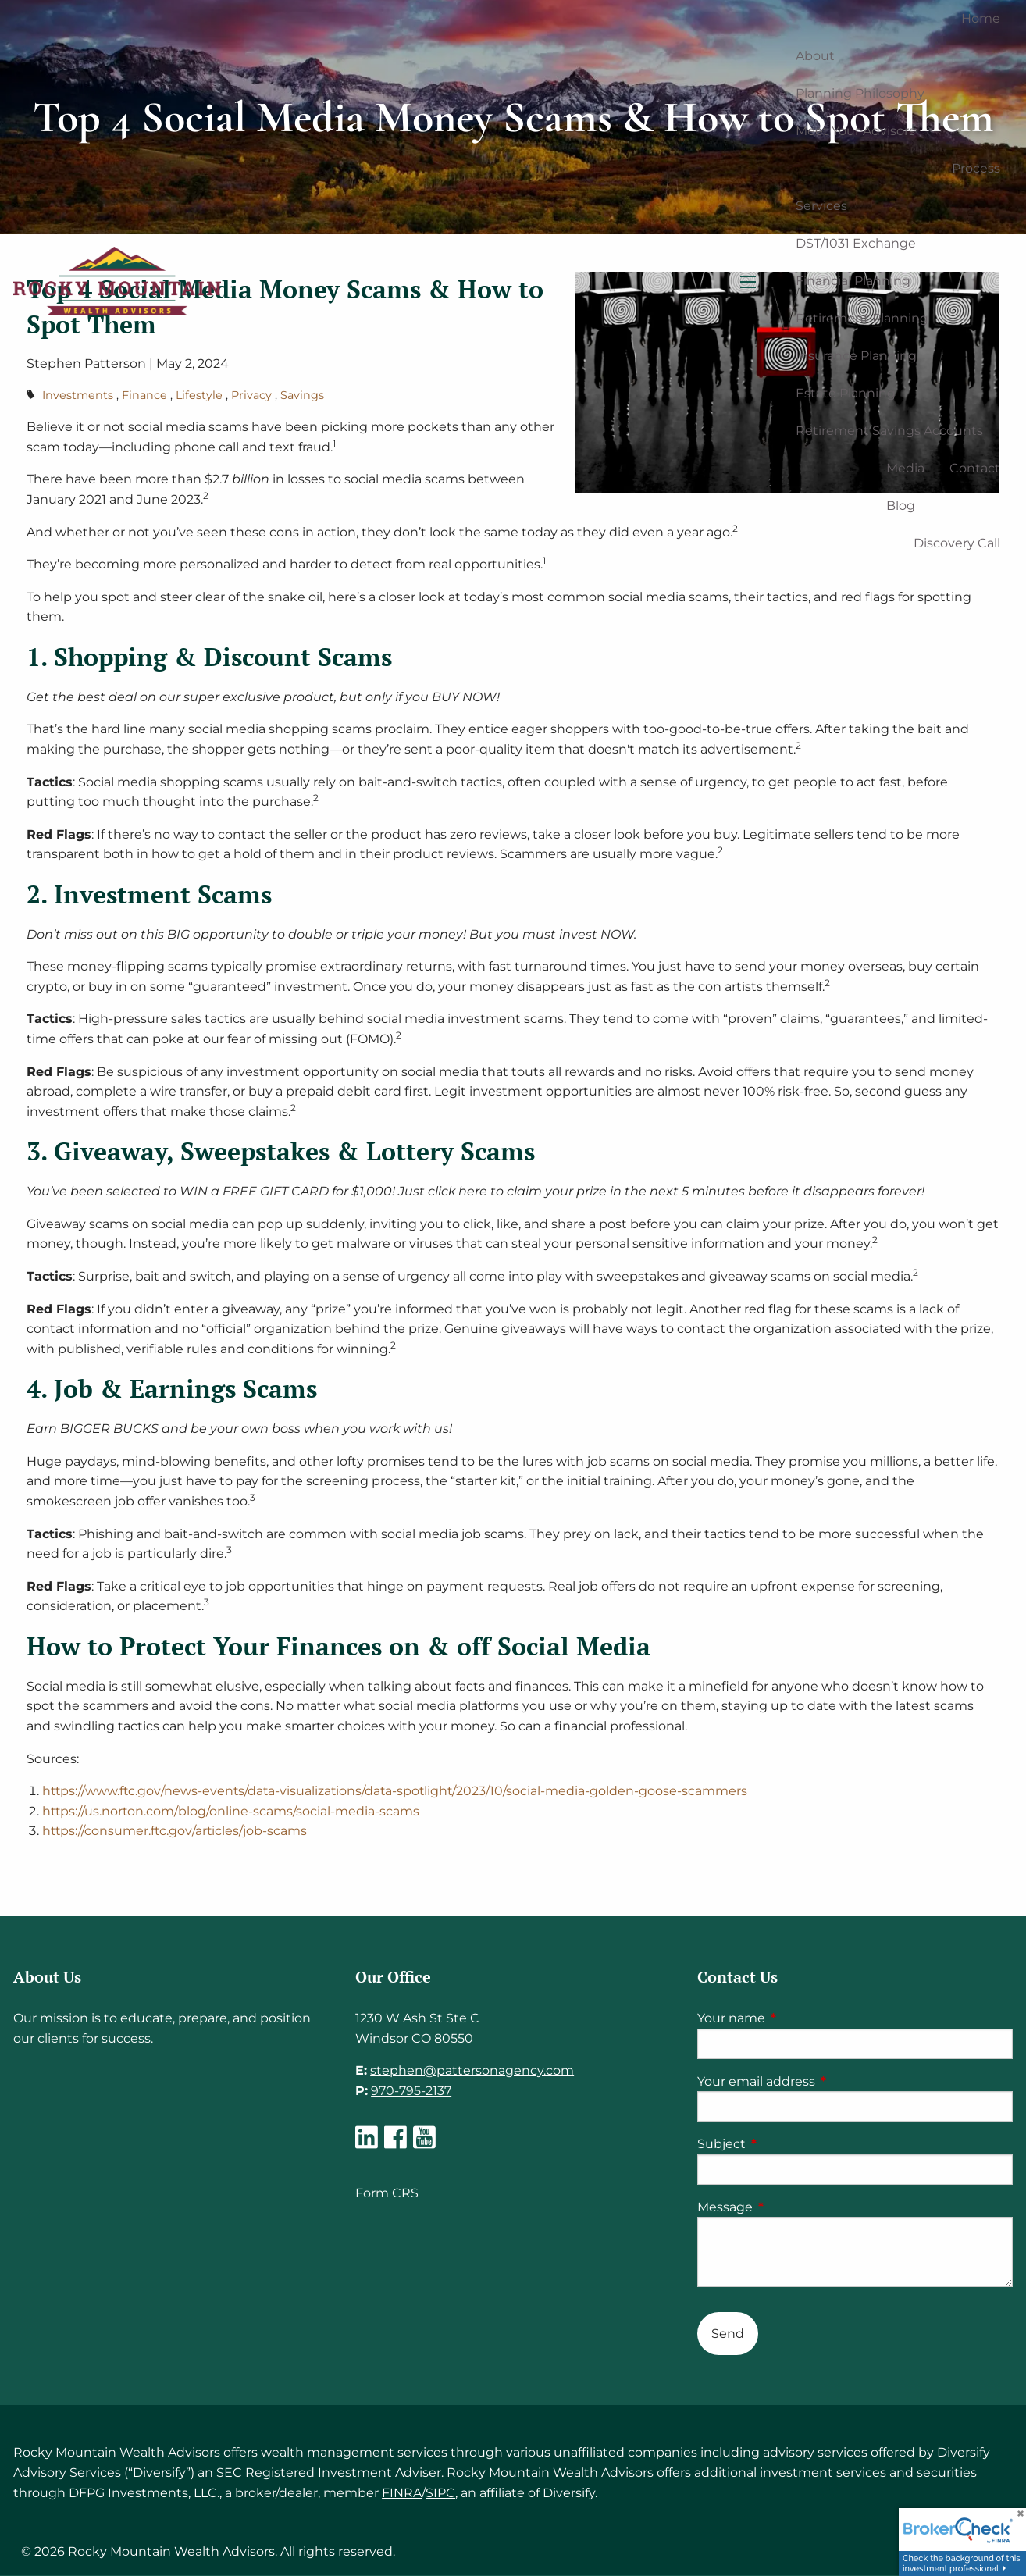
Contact (974, 468)
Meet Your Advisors (855, 130)
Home (980, 18)
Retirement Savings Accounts (889, 430)
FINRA (402, 2492)
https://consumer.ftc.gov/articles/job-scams (176, 1830)
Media (905, 468)
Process (976, 168)
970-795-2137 (411, 2090)
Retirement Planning (862, 318)
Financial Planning (853, 280)
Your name (796, 2018)
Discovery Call (957, 543)
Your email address (821, 2081)
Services (821, 205)
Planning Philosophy (860, 93)
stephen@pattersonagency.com (472, 2070)
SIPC (440, 2492)
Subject (786, 2143)
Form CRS (387, 2193)
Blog (900, 505)
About (815, 55)
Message (790, 2207)
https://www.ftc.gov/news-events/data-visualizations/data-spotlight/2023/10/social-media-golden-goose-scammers (398, 1790)
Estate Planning (846, 393)
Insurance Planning (856, 355)
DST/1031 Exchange (856, 243)
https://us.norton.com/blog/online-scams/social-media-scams (232, 1811)
